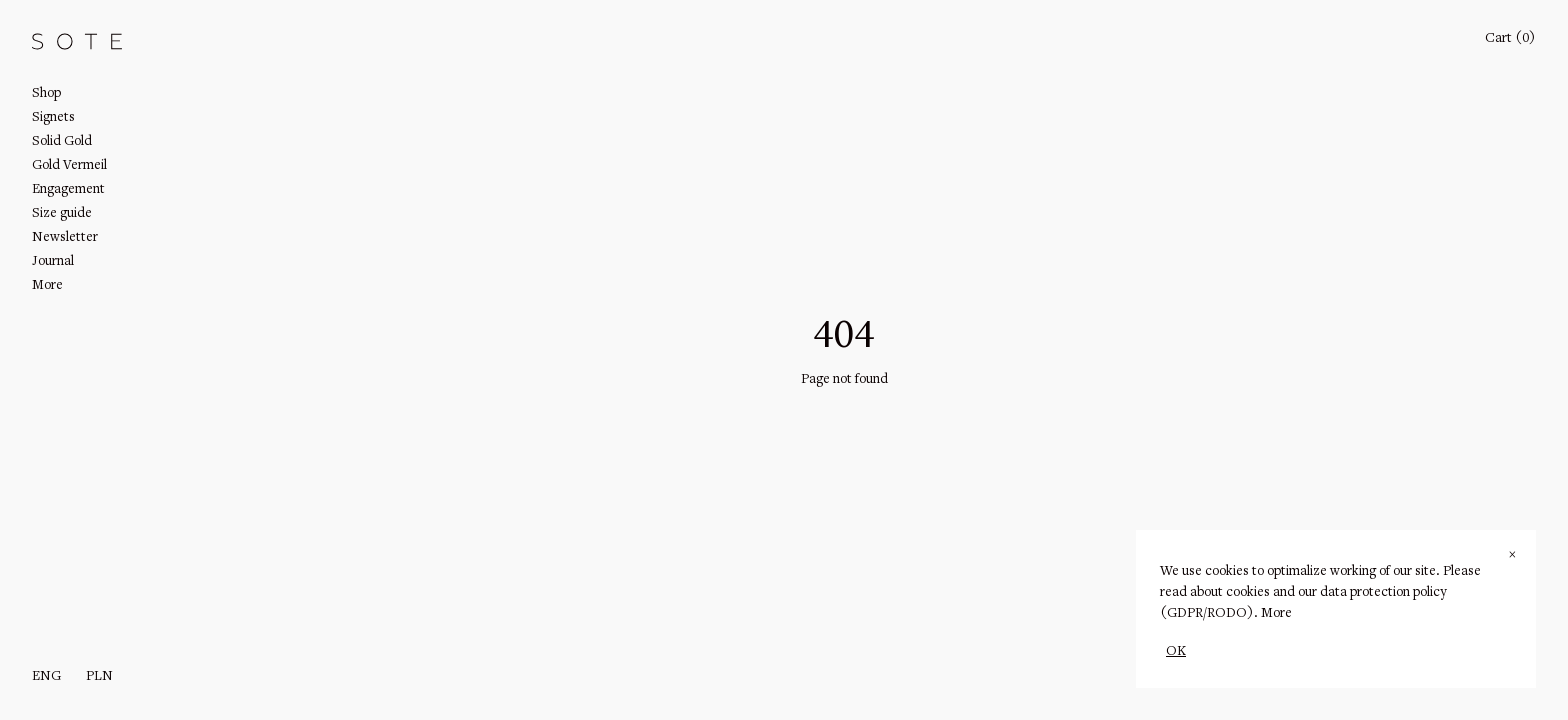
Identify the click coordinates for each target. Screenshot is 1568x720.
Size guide (62, 214)
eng (46, 677)
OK (1176, 652)
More (1276, 614)
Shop (46, 94)
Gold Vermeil (69, 166)
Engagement (68, 190)
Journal (53, 262)
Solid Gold (62, 142)
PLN (99, 677)
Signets (53, 118)
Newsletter (65, 238)
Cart (1510, 39)
